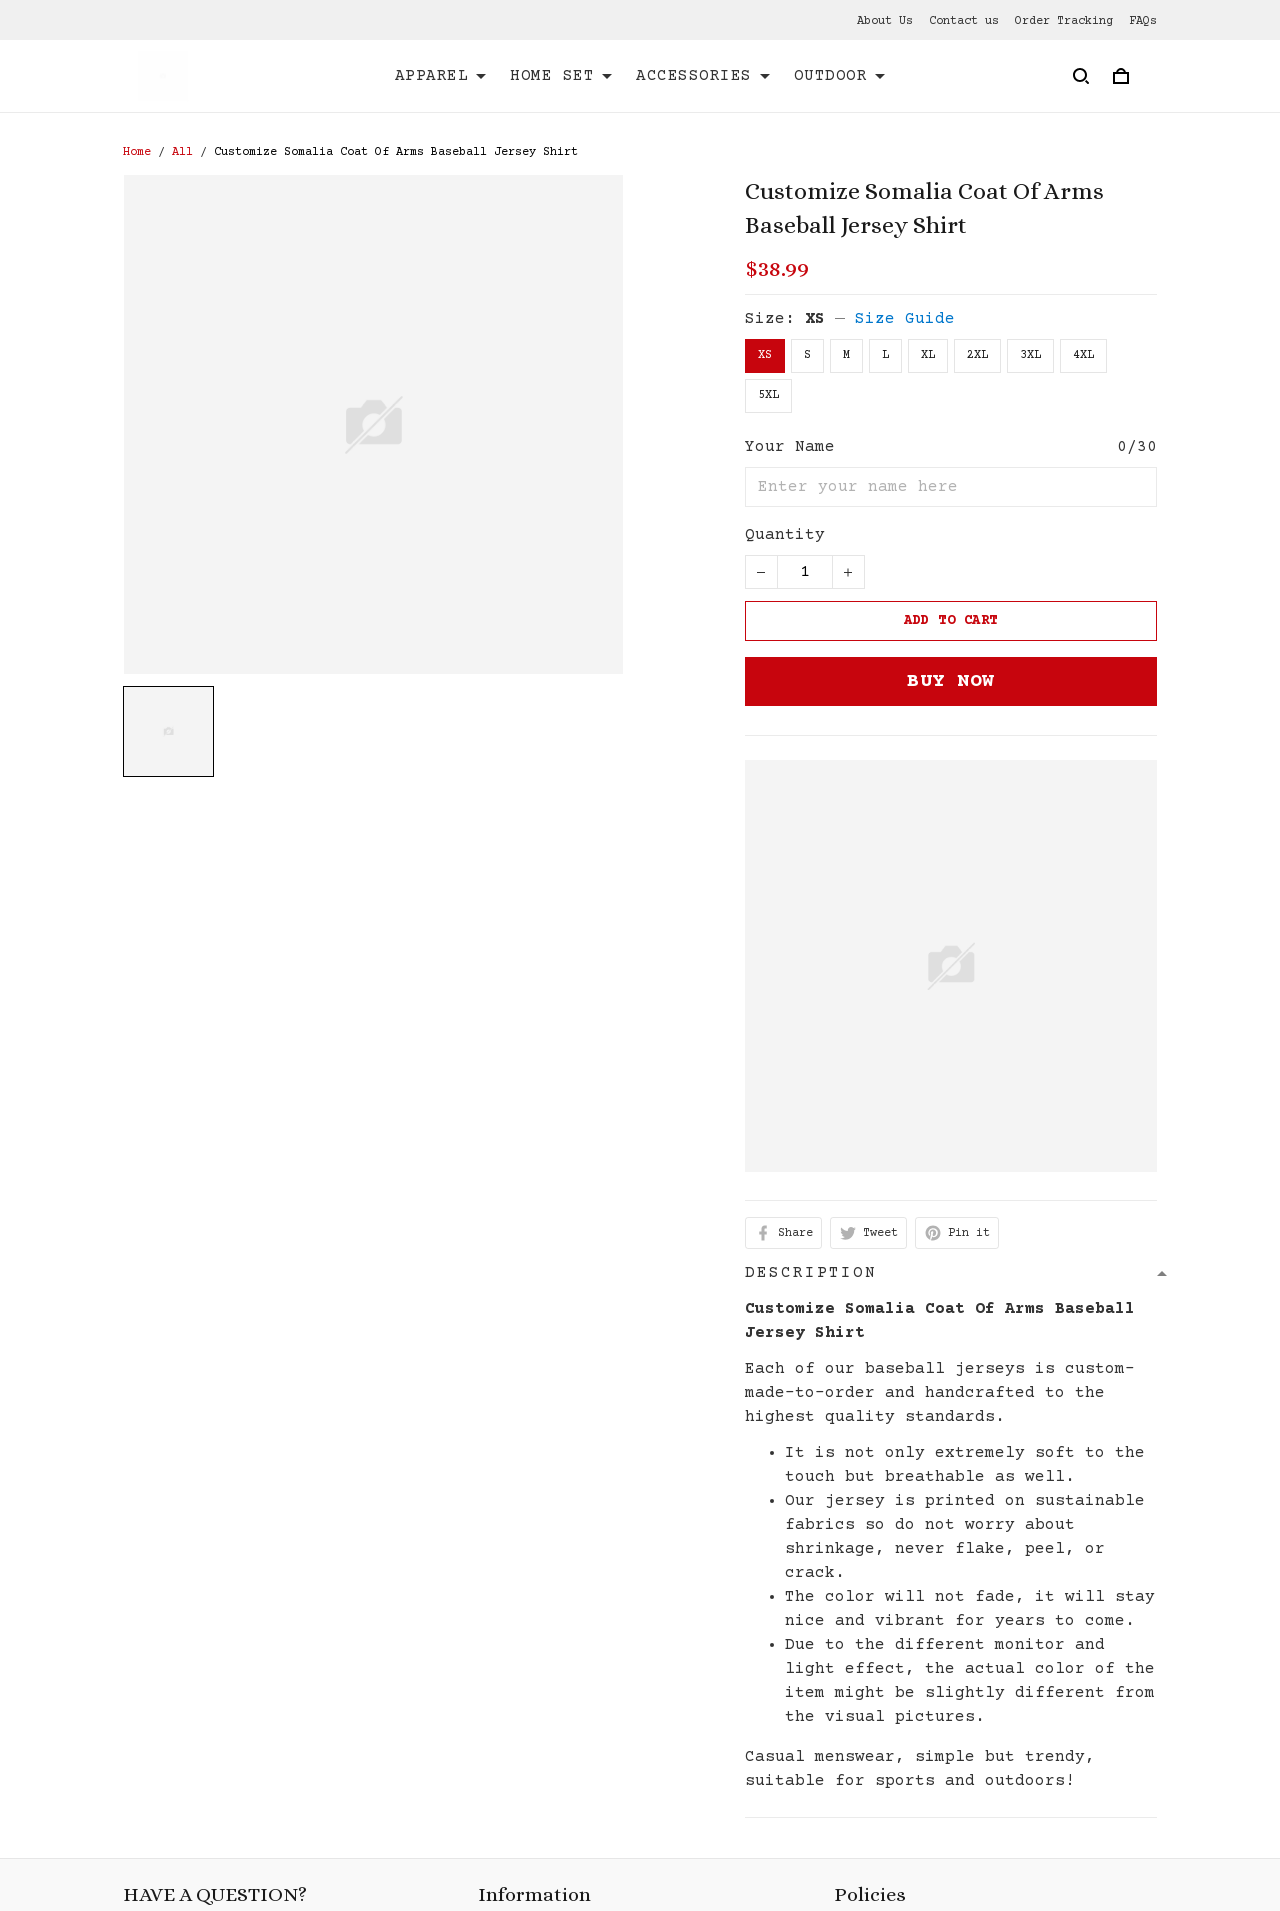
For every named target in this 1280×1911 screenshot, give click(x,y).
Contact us (964, 21)
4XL (1083, 355)
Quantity (785, 535)
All (182, 152)
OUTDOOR (840, 76)
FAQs (1143, 21)
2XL (977, 355)
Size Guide (905, 319)
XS (815, 319)
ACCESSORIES (703, 76)
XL (928, 355)
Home (137, 152)
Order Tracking (1064, 21)
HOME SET (561, 76)
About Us (885, 21)
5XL (768, 395)
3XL (1030, 355)
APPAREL (441, 76)
